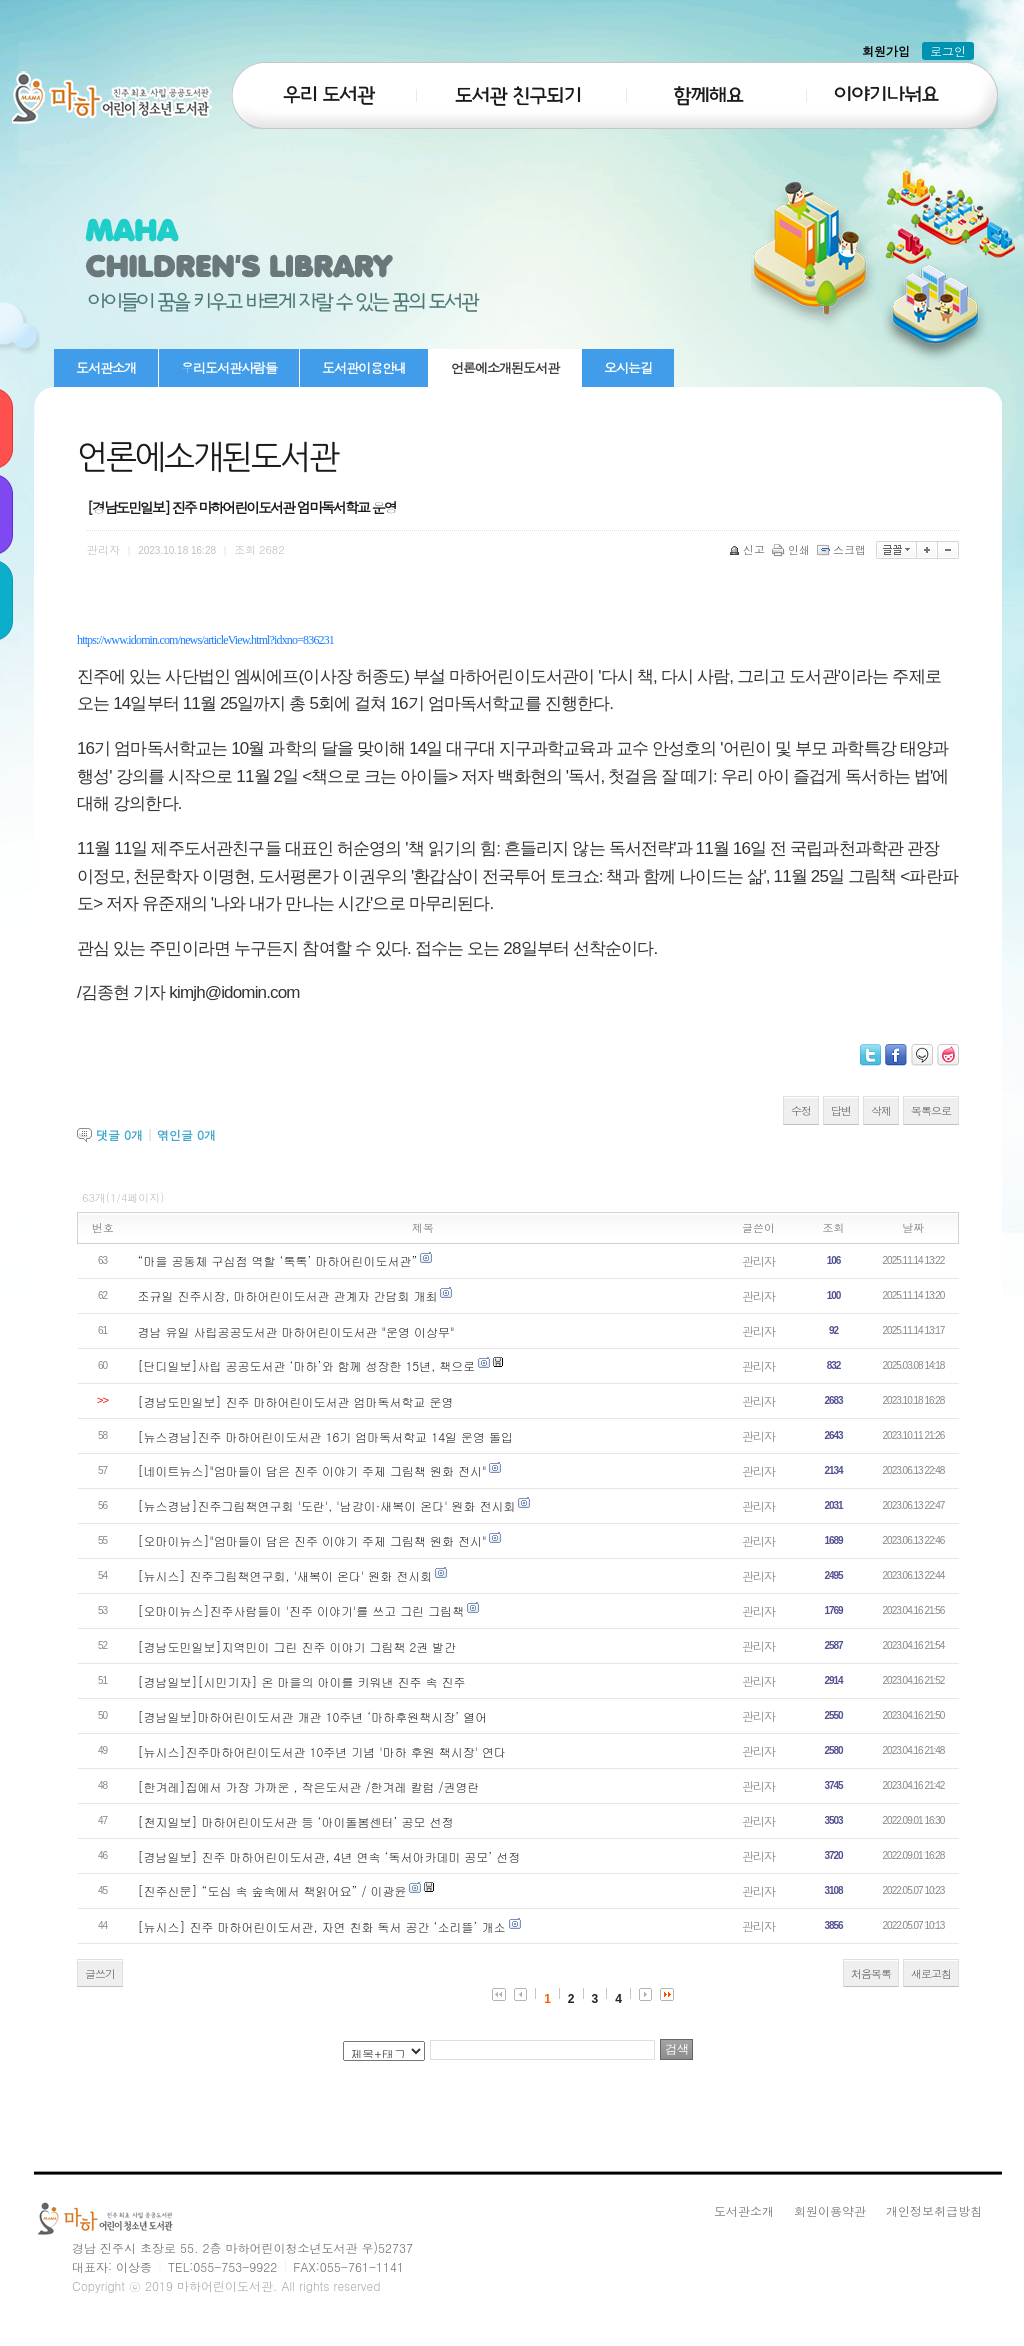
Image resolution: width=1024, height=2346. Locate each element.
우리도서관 (322, 84)
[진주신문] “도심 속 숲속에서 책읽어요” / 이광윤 (272, 1890)
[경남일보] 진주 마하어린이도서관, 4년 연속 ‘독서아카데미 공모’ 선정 (329, 1856)
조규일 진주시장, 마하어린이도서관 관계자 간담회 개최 (288, 1295)
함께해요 (712, 84)
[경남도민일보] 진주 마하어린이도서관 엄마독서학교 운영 (296, 1401)
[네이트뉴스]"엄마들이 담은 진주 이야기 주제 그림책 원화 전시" (312, 1470)
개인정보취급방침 (934, 2210)
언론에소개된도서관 (505, 367)
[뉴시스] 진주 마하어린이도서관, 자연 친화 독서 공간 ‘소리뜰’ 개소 (324, 1926)
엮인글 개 (186, 1134)
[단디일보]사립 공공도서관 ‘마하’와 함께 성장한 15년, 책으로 (307, 1365)
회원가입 (886, 50)
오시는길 (628, 367)
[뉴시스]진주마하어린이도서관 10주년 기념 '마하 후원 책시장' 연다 (322, 1751)
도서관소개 (106, 367)
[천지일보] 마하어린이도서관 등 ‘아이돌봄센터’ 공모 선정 (296, 1821)
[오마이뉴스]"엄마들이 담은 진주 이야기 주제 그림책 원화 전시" (312, 1540)
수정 (801, 1110)
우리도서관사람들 (229, 367)
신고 (748, 549)
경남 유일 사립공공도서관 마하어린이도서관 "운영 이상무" (296, 1331)
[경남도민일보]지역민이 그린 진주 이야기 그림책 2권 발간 (297, 1646)
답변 (841, 1110)
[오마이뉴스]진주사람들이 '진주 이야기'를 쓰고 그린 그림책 (301, 1610)
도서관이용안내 (364, 367)
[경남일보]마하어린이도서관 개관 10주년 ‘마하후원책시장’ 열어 (313, 1716)
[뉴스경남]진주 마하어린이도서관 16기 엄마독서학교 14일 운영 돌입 (326, 1436)
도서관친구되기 (517, 84)
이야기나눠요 (898, 84)
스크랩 (843, 549)
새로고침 (931, 1973)
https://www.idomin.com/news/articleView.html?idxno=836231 (205, 640)
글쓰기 (100, 1973)
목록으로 (931, 1110)
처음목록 (871, 1973)
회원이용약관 (830, 2210)
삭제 (881, 1110)
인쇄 (792, 549)
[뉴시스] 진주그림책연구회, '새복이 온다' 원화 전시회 (285, 1575)
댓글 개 (119, 1134)
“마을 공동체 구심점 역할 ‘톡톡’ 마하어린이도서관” (278, 1260)
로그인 (948, 50)
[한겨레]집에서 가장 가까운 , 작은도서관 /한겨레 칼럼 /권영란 (309, 1786)
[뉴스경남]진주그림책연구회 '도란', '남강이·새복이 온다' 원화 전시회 (327, 1505)
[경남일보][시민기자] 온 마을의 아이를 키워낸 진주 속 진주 (302, 1681)
